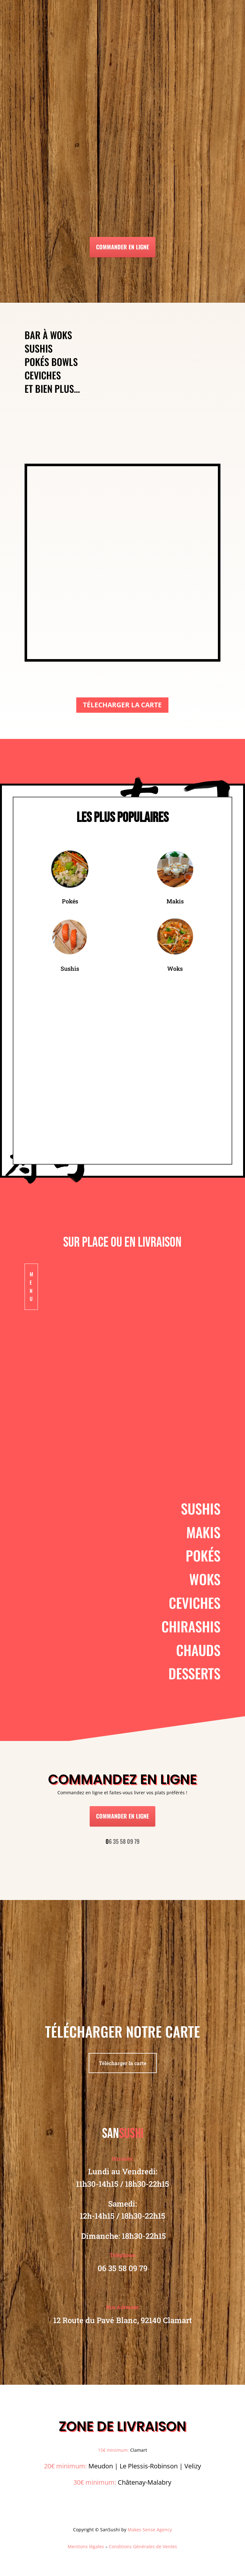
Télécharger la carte (122, 2063)
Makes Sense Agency (150, 2530)
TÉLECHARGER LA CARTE (122, 704)
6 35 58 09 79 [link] (122, 1841)
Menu (31, 1286)
